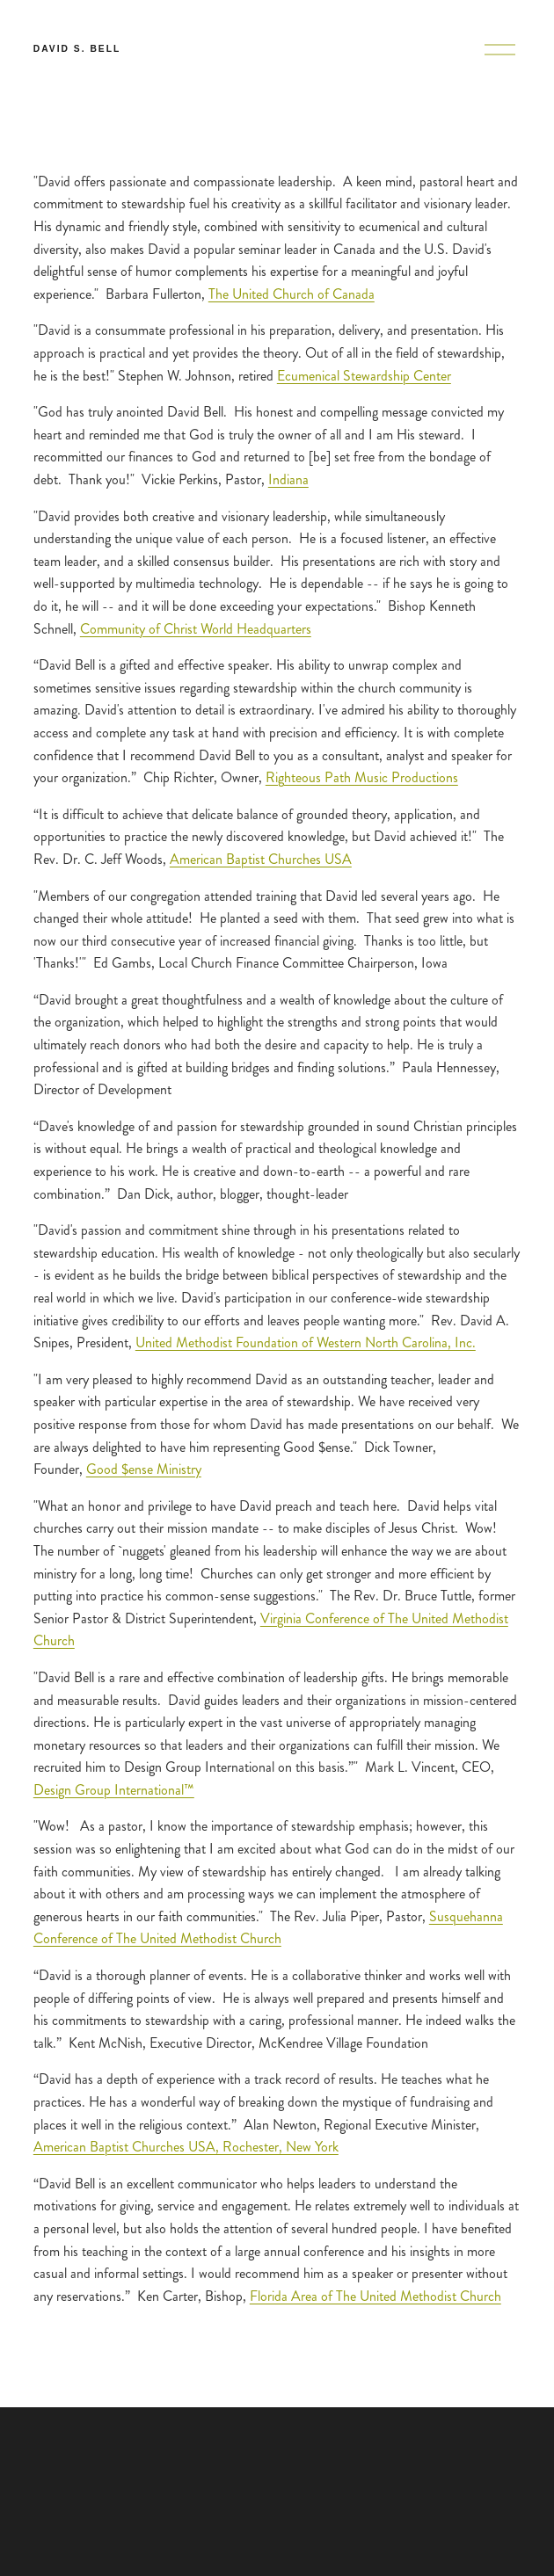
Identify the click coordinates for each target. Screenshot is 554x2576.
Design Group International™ (113, 1790)
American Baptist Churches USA (261, 859)
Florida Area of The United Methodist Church (375, 2296)
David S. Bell (76, 49)
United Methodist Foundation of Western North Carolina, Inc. (305, 1342)
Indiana (288, 479)
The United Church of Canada (291, 294)
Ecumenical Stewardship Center (364, 376)
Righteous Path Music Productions (362, 777)
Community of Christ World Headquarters (195, 629)
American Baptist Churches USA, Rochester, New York (186, 2147)
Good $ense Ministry (143, 1469)
